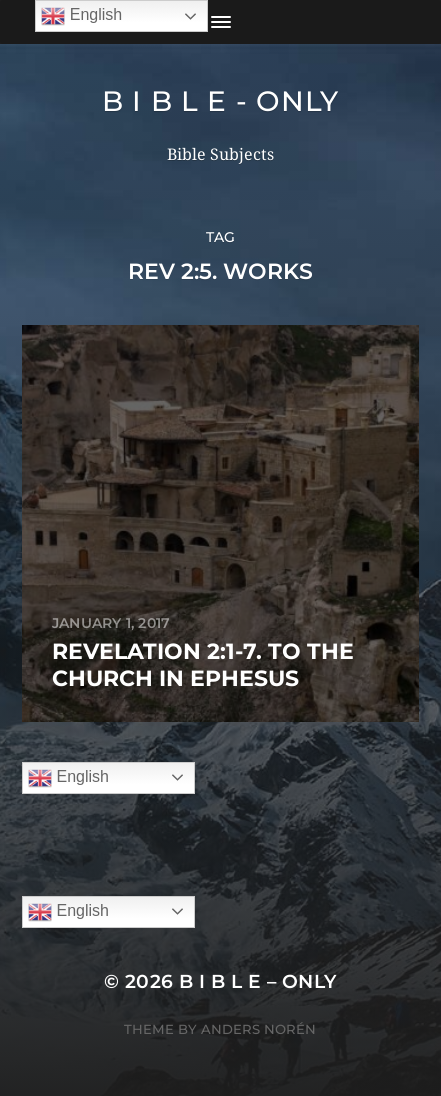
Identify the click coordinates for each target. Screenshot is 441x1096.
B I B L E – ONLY (258, 981)
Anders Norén (258, 1029)
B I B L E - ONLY (220, 101)
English (68, 778)
